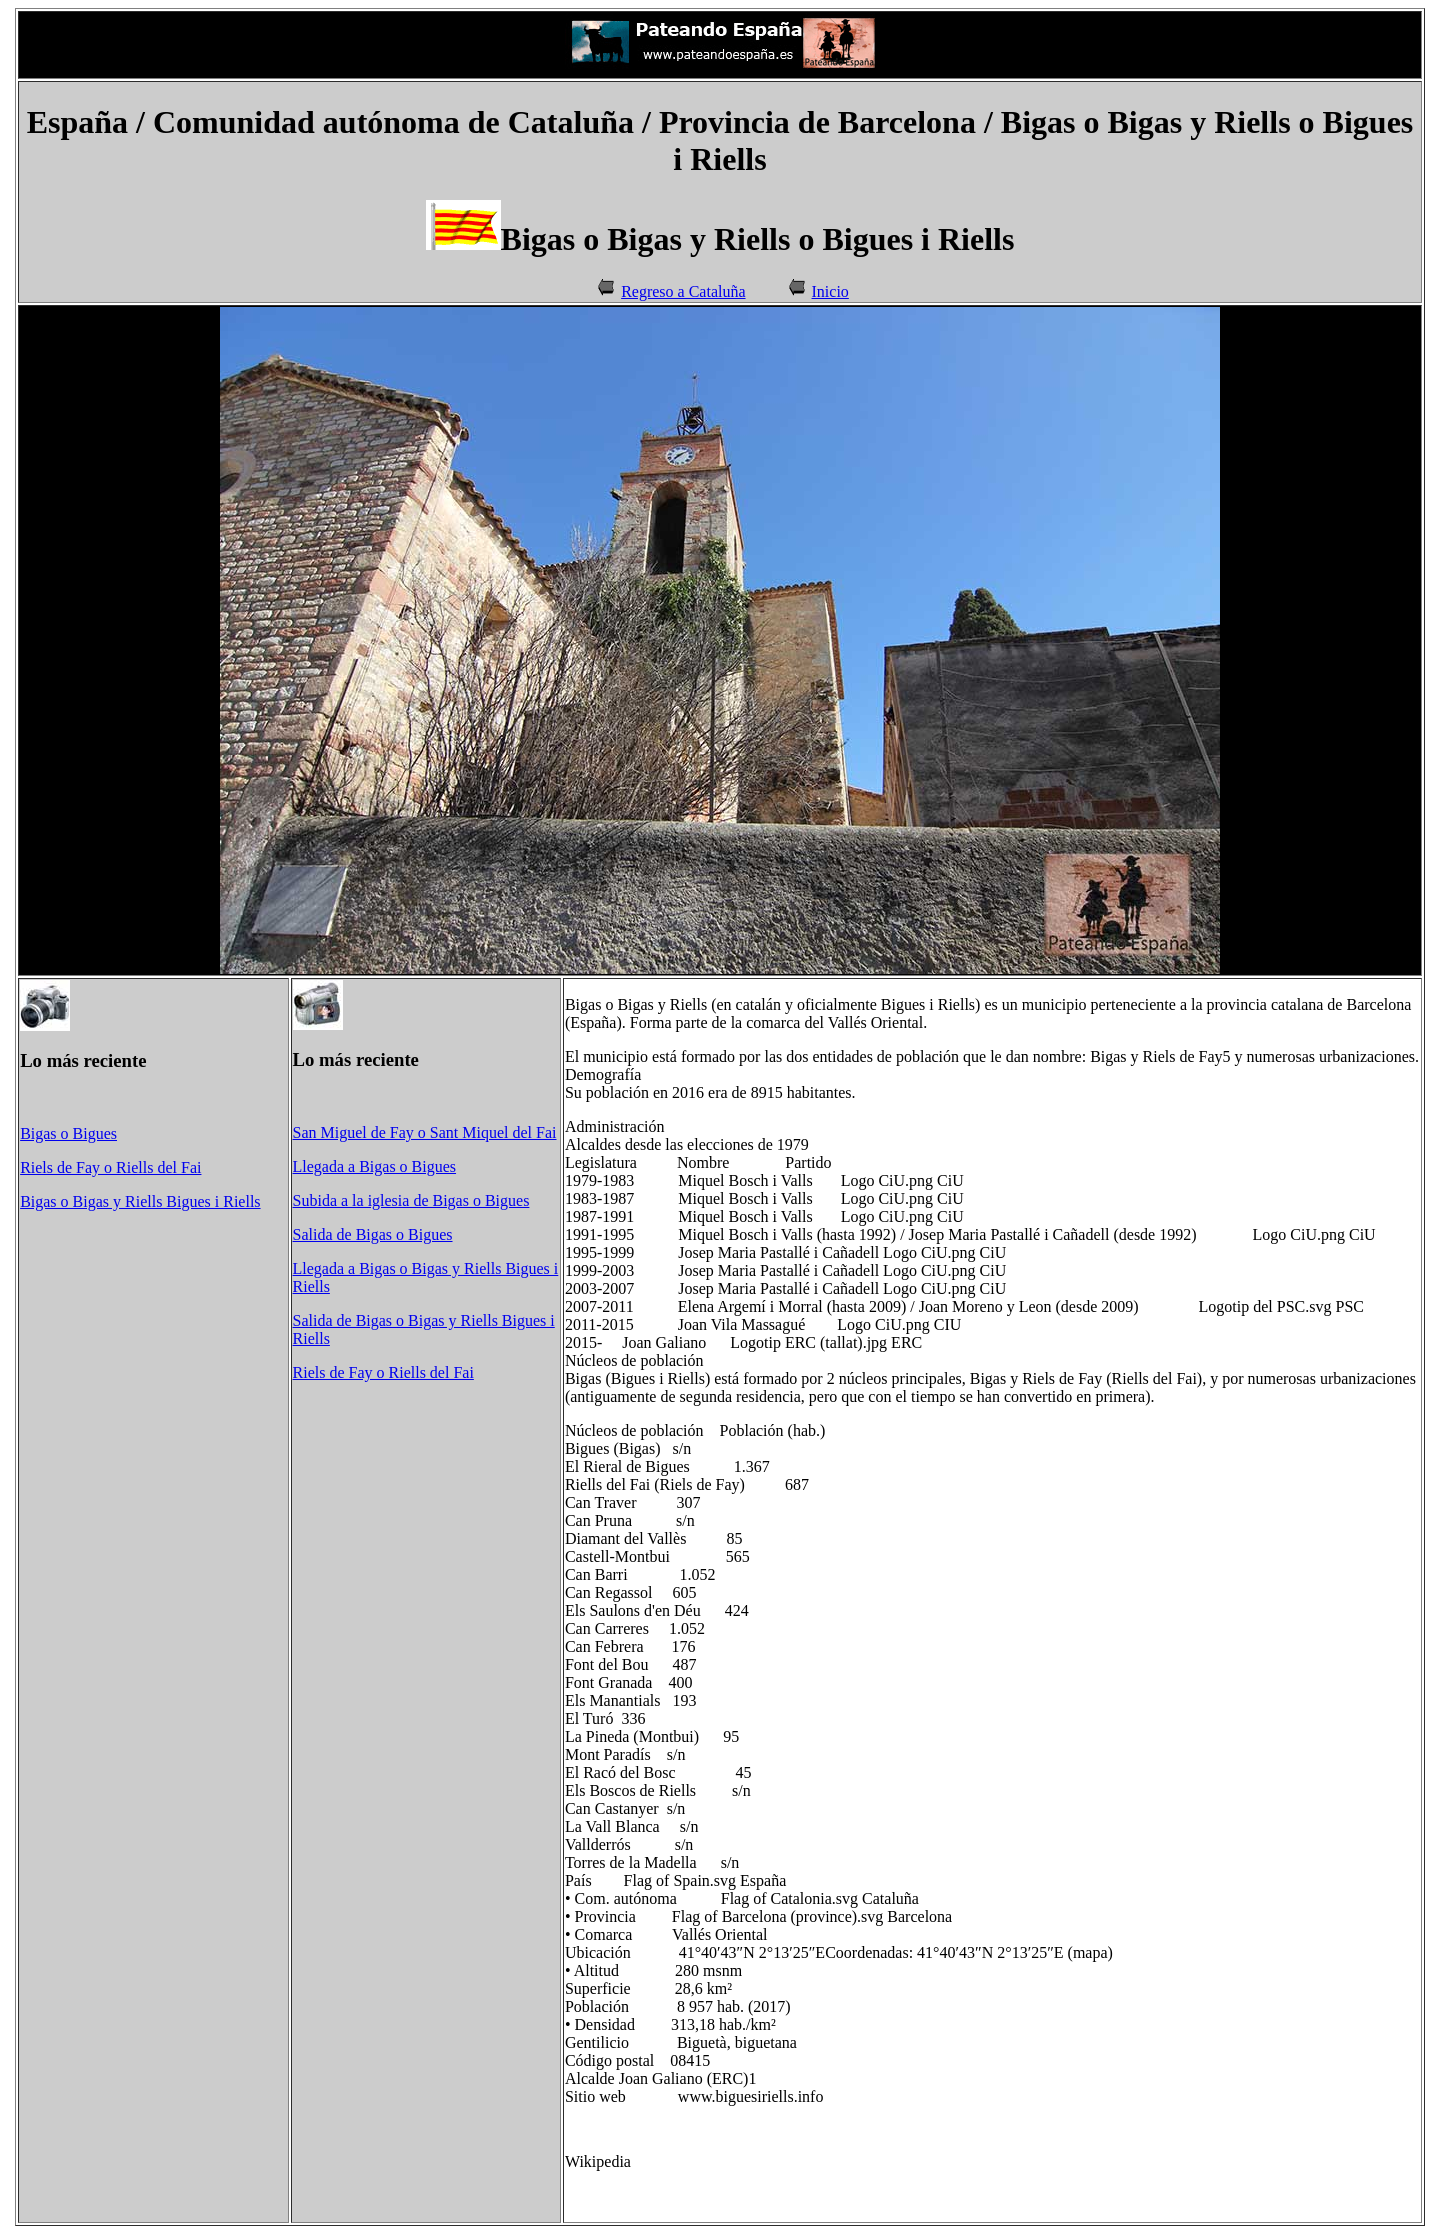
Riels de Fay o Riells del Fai (110, 1167)
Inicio (830, 291)
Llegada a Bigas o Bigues (375, 1166)
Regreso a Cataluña (683, 291)
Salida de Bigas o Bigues (373, 1234)
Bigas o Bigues (68, 1133)
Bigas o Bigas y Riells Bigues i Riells (140, 1201)
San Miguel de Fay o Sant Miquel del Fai (425, 1132)
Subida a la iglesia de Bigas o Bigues (411, 1200)
